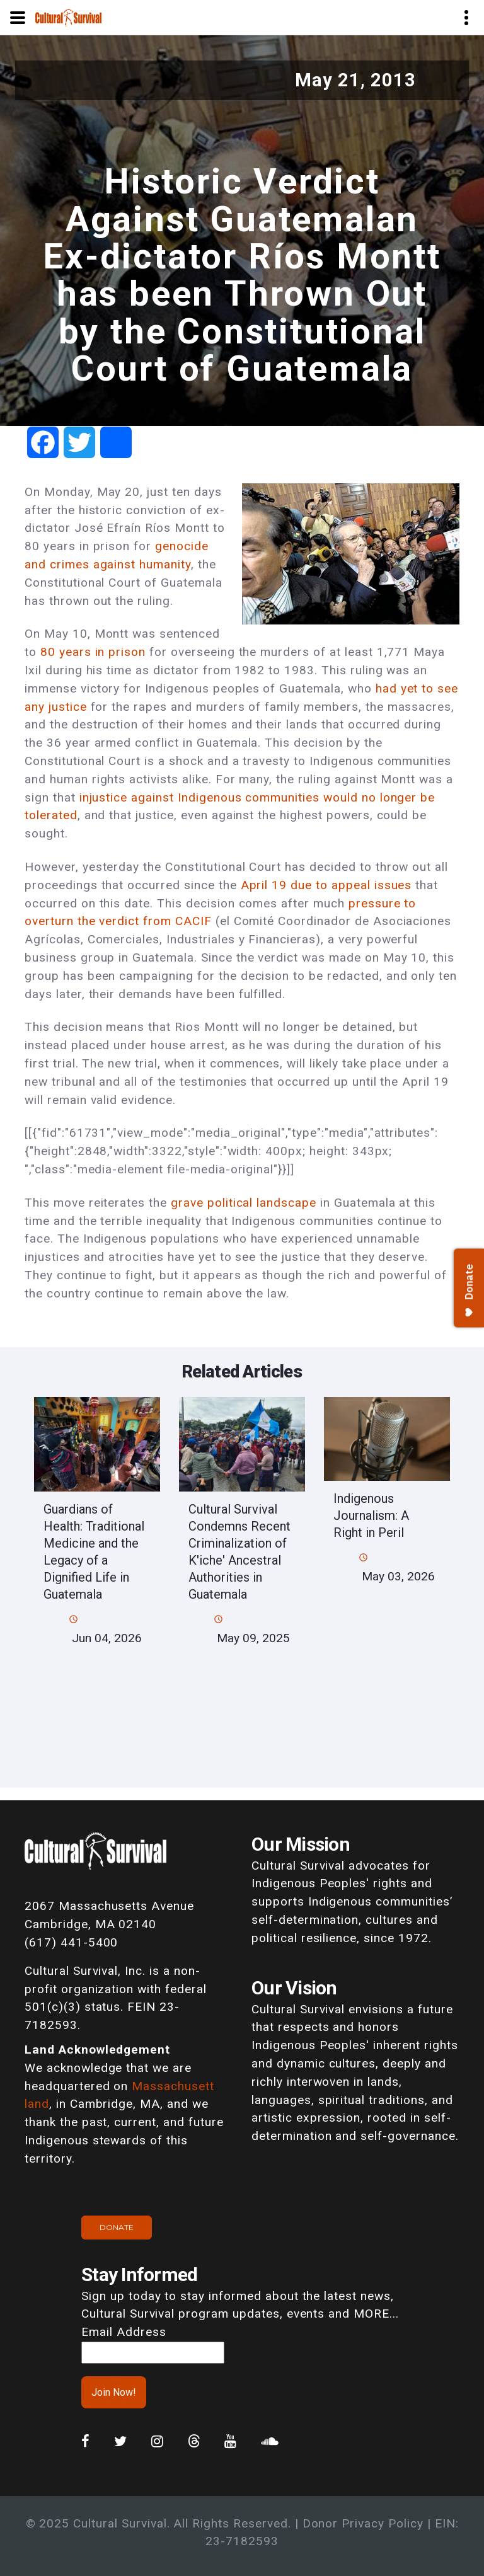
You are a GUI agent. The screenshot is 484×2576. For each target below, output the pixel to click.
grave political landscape (243, 1202)
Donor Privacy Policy (363, 2523)
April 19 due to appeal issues (326, 885)
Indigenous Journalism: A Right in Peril (371, 1515)
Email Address (123, 2332)
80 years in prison (93, 652)
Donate (117, 2227)
